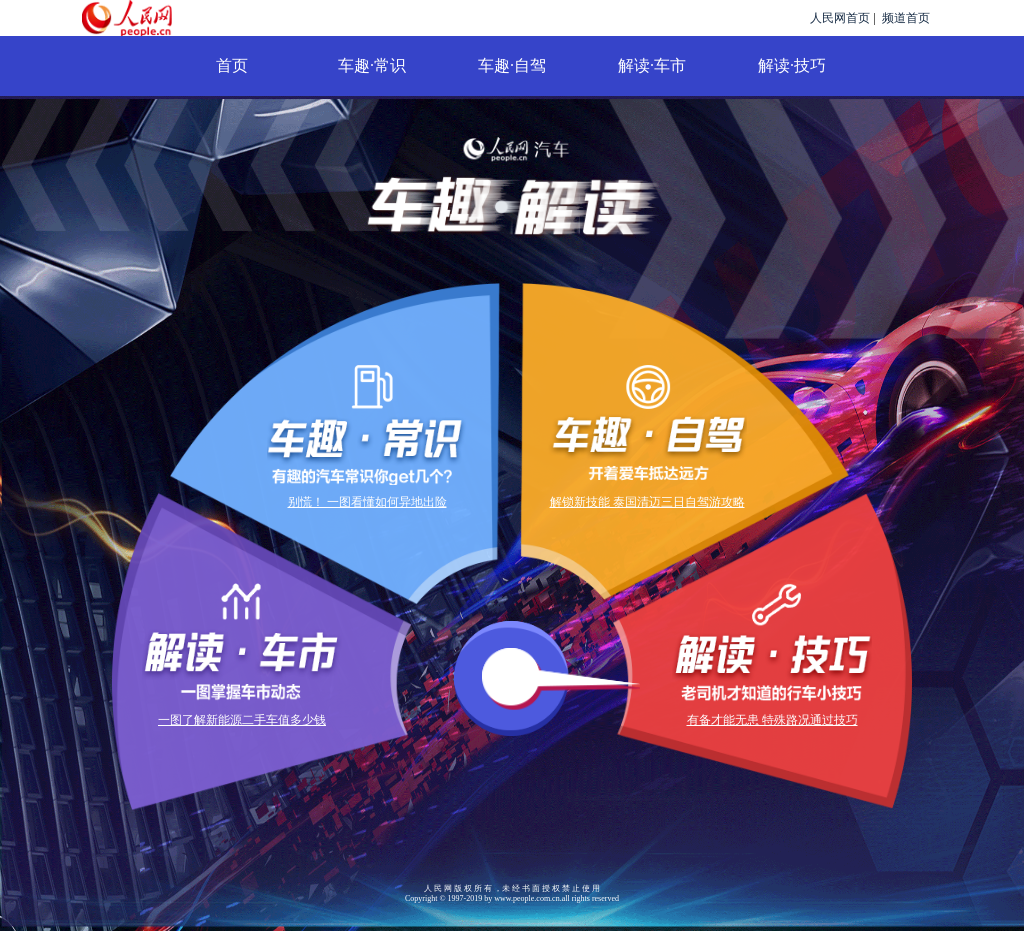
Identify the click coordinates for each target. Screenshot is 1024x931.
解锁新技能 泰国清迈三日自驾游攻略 (647, 502)
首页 (232, 65)
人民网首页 (840, 18)
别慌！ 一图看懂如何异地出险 (367, 502)
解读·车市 (652, 65)
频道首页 (906, 18)
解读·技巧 (792, 65)
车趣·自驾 (512, 65)
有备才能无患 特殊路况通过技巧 (772, 720)
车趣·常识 (372, 65)
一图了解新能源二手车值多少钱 (242, 720)
